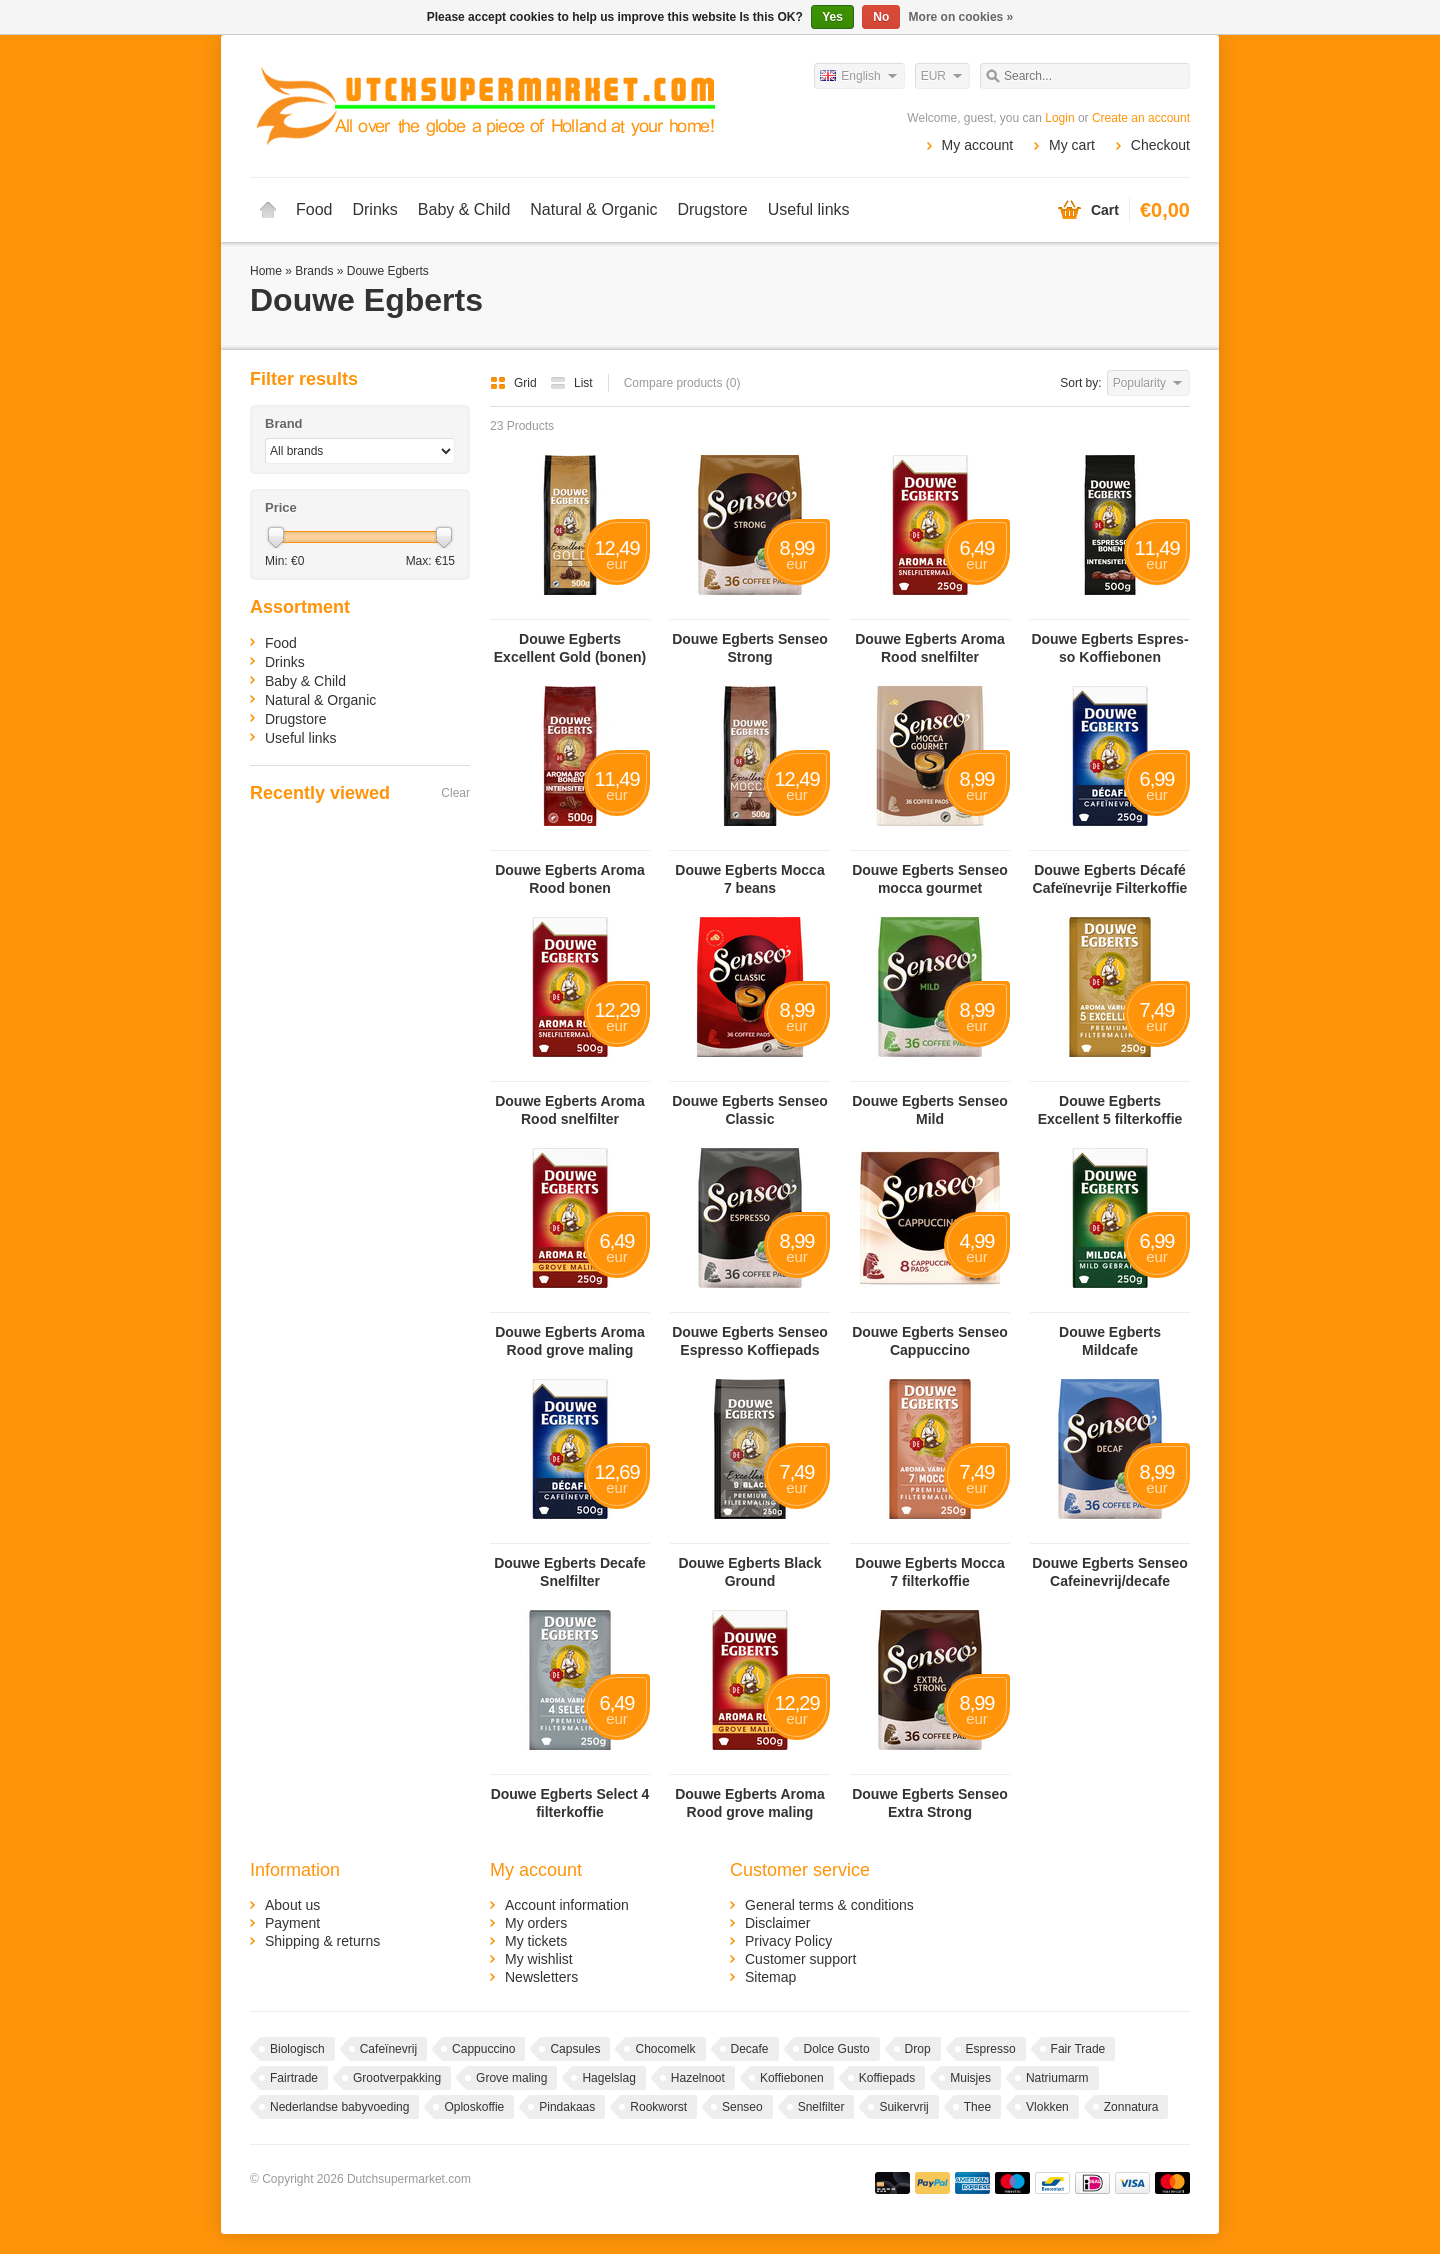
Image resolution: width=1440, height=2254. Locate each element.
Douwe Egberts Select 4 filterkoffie (570, 1803)
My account (978, 145)
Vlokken (1047, 2107)
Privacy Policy (788, 1941)
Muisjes (970, 2078)
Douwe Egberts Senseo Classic (750, 1110)
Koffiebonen (792, 2078)
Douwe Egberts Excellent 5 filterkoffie (1110, 1110)
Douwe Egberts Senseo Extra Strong (930, 1803)
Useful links (809, 209)
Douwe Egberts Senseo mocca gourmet (930, 879)
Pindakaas (567, 2107)
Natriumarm (1057, 2078)
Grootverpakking (397, 2078)
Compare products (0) (682, 383)
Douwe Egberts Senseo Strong (750, 648)
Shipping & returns (322, 1941)
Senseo (742, 2107)
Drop (918, 2049)
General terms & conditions (829, 1905)
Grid (515, 383)
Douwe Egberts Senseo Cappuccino (930, 1341)
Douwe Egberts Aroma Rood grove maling (570, 1341)
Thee (977, 2107)
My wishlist (539, 1959)
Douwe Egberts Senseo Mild (930, 1110)
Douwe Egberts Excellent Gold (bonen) (570, 648)
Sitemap (770, 1977)
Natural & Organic (593, 209)
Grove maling (511, 2078)
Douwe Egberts (388, 271)
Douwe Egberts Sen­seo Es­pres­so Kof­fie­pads (750, 1341)
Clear (455, 793)
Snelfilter (821, 2107)
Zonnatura (1131, 2107)
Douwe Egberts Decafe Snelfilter (570, 1572)
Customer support (800, 1959)
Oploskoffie (474, 2107)
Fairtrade (294, 2078)
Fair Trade (1078, 2049)
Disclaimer (777, 1923)
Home (268, 210)
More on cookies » (961, 17)
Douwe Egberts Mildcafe (1110, 1341)
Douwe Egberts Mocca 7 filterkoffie (929, 1572)
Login (1059, 118)
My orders (536, 1923)
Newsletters (541, 1977)
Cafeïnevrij (388, 2049)
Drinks (374, 209)
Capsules (575, 2049)
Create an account (1141, 118)
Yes (832, 17)
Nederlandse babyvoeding (339, 2107)
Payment (292, 1923)
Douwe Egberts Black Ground (749, 1572)
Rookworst (658, 2107)
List (571, 383)
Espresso (991, 2049)
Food (314, 209)
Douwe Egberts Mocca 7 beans (749, 879)
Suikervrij (903, 2107)
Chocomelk (665, 2049)
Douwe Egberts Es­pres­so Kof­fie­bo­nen (1109, 648)
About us (292, 1905)
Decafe (750, 2049)
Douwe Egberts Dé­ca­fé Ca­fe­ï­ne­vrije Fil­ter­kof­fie (1110, 879)
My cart (1072, 145)
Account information (567, 1905)
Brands (314, 271)
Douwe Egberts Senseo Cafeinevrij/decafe (1110, 1572)
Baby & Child (464, 209)
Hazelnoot (698, 2078)
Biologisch (297, 2049)
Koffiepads (887, 2078)
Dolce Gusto (837, 2049)
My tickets (536, 1941)
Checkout (1160, 145)
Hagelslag (608, 2078)
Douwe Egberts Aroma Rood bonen (570, 879)
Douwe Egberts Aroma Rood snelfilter (930, 648)
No (881, 17)
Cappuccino (483, 2049)
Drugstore (712, 209)
